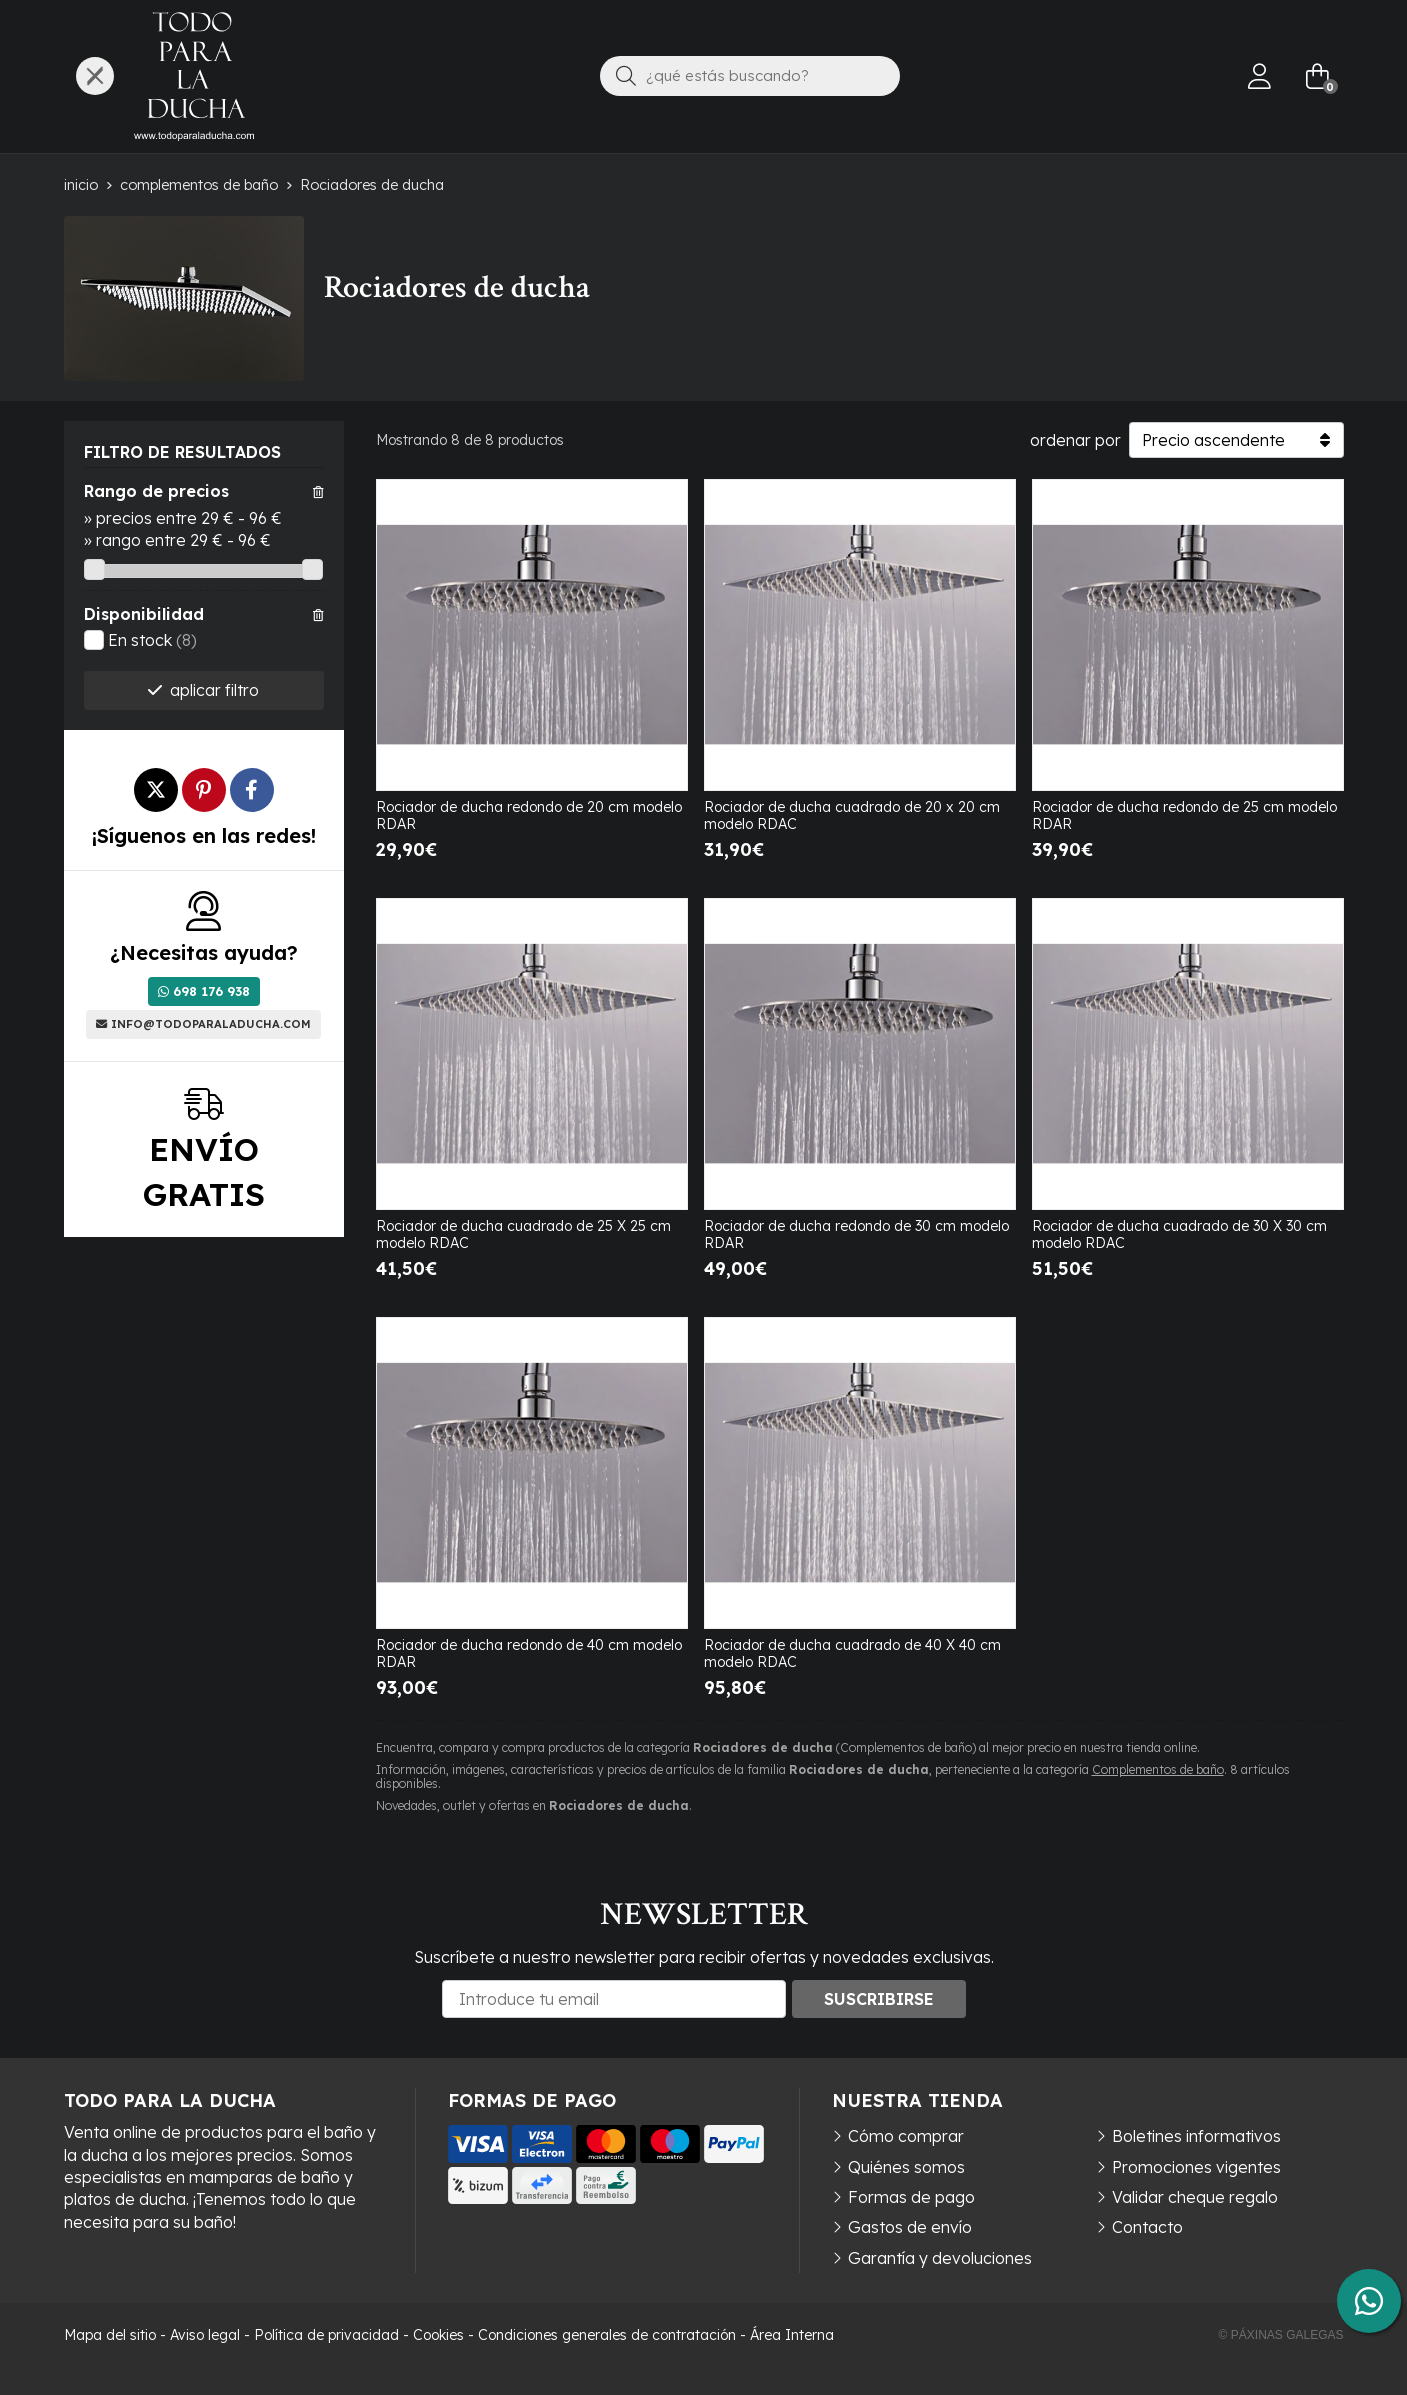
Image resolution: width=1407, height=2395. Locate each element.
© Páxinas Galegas (1281, 2335)
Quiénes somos (906, 2167)
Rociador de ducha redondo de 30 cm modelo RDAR (856, 1234)
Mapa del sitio (110, 2335)
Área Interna (792, 2335)
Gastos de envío (910, 2227)
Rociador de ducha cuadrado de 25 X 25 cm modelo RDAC (523, 1234)
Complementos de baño (1158, 1769)
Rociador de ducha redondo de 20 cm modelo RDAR (529, 815)
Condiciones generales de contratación (607, 2335)
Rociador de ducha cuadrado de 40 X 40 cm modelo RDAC (852, 1653)
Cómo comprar (906, 2136)
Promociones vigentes (1196, 2167)
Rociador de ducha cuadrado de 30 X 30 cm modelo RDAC (1179, 1234)
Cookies (438, 2335)
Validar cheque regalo (1195, 2197)
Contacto (1147, 2227)
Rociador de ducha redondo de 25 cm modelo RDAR (1184, 815)
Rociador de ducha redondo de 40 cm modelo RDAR (529, 1653)
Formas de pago (911, 2197)
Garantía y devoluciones (940, 2258)
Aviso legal (205, 2335)
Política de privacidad (326, 2335)
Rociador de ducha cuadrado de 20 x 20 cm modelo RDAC (852, 815)
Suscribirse (879, 1999)
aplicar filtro (214, 690)
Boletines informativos (1196, 2136)
